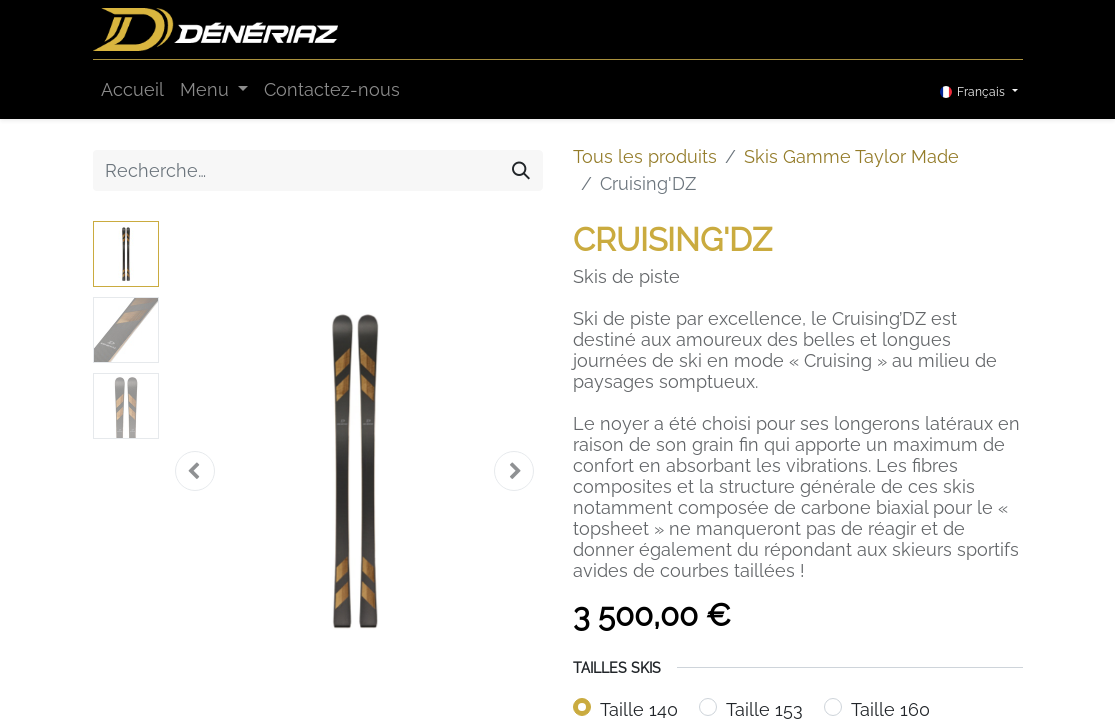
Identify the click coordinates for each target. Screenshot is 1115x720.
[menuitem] (132, 89)
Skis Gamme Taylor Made (851, 156)
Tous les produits (645, 156)
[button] (195, 471)
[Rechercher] (521, 170)
